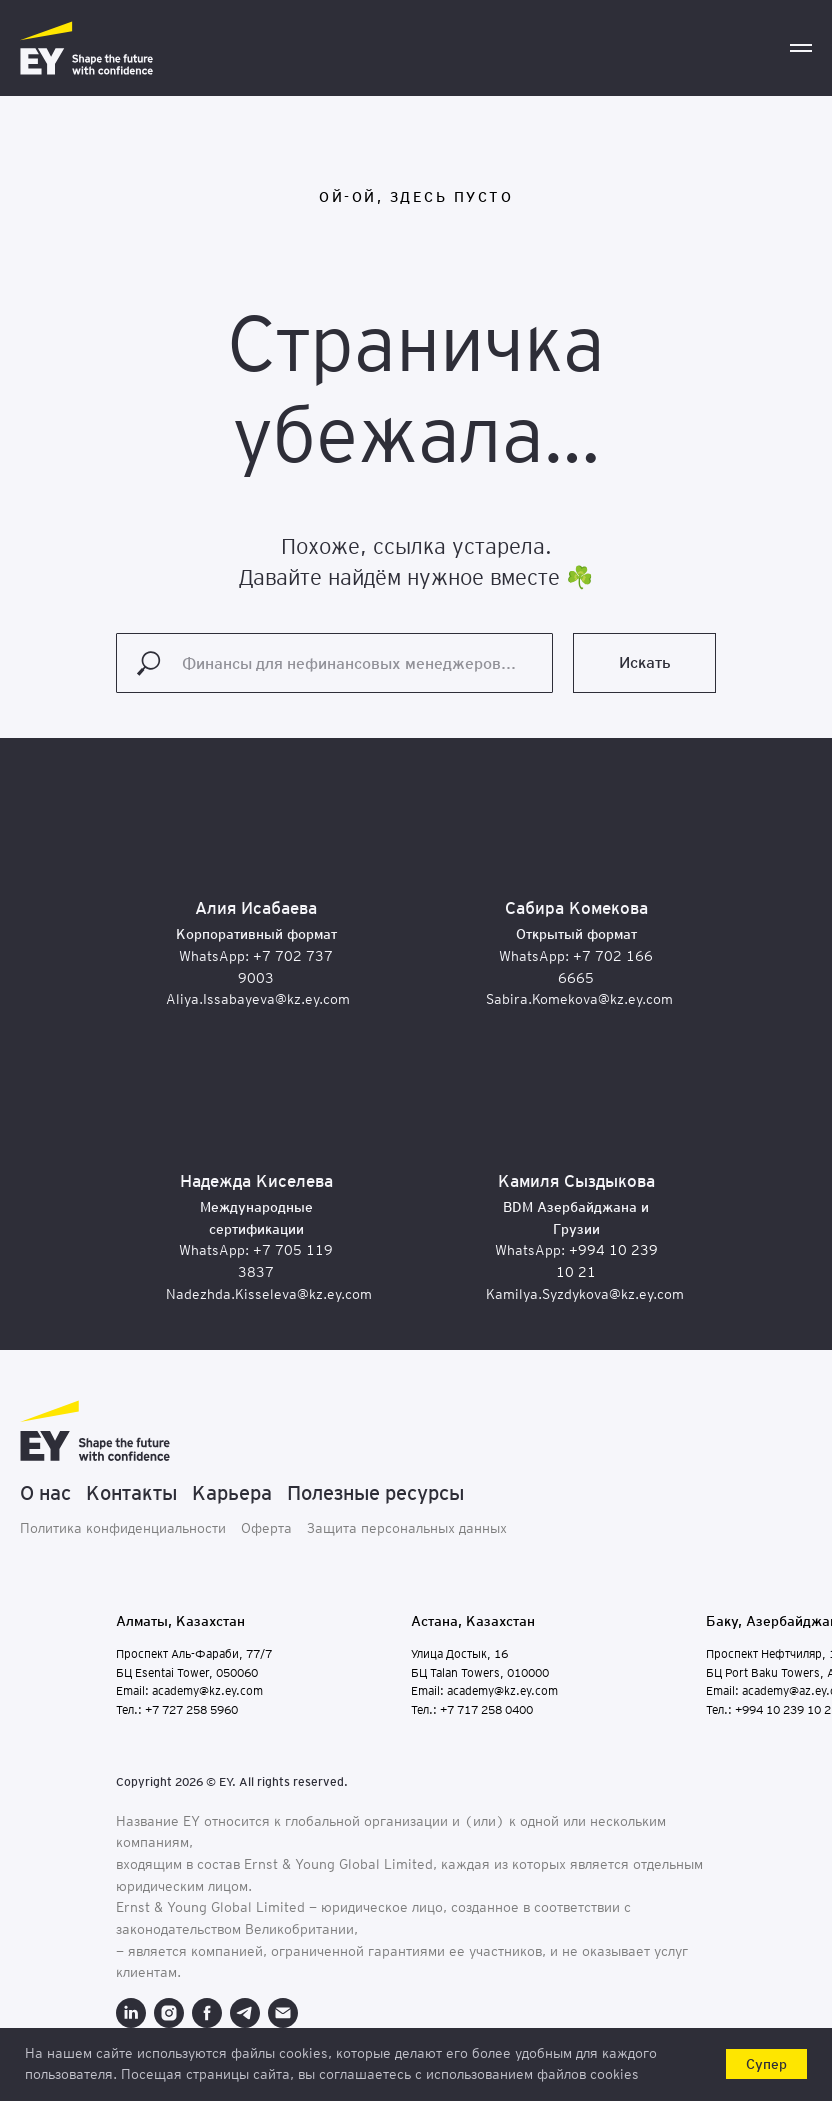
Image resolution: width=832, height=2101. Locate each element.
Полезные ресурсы (375, 1493)
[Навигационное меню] (801, 48)
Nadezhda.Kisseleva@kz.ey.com (269, 1294)
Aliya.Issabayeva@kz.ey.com (258, 999)
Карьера (232, 1493)
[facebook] (207, 2013)
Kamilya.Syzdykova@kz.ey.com (585, 1294)
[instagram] (169, 2013)
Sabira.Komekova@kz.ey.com (579, 999)
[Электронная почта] (283, 2013)
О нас (45, 1493)
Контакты (131, 1493)
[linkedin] (131, 2013)
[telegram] (245, 2013)
